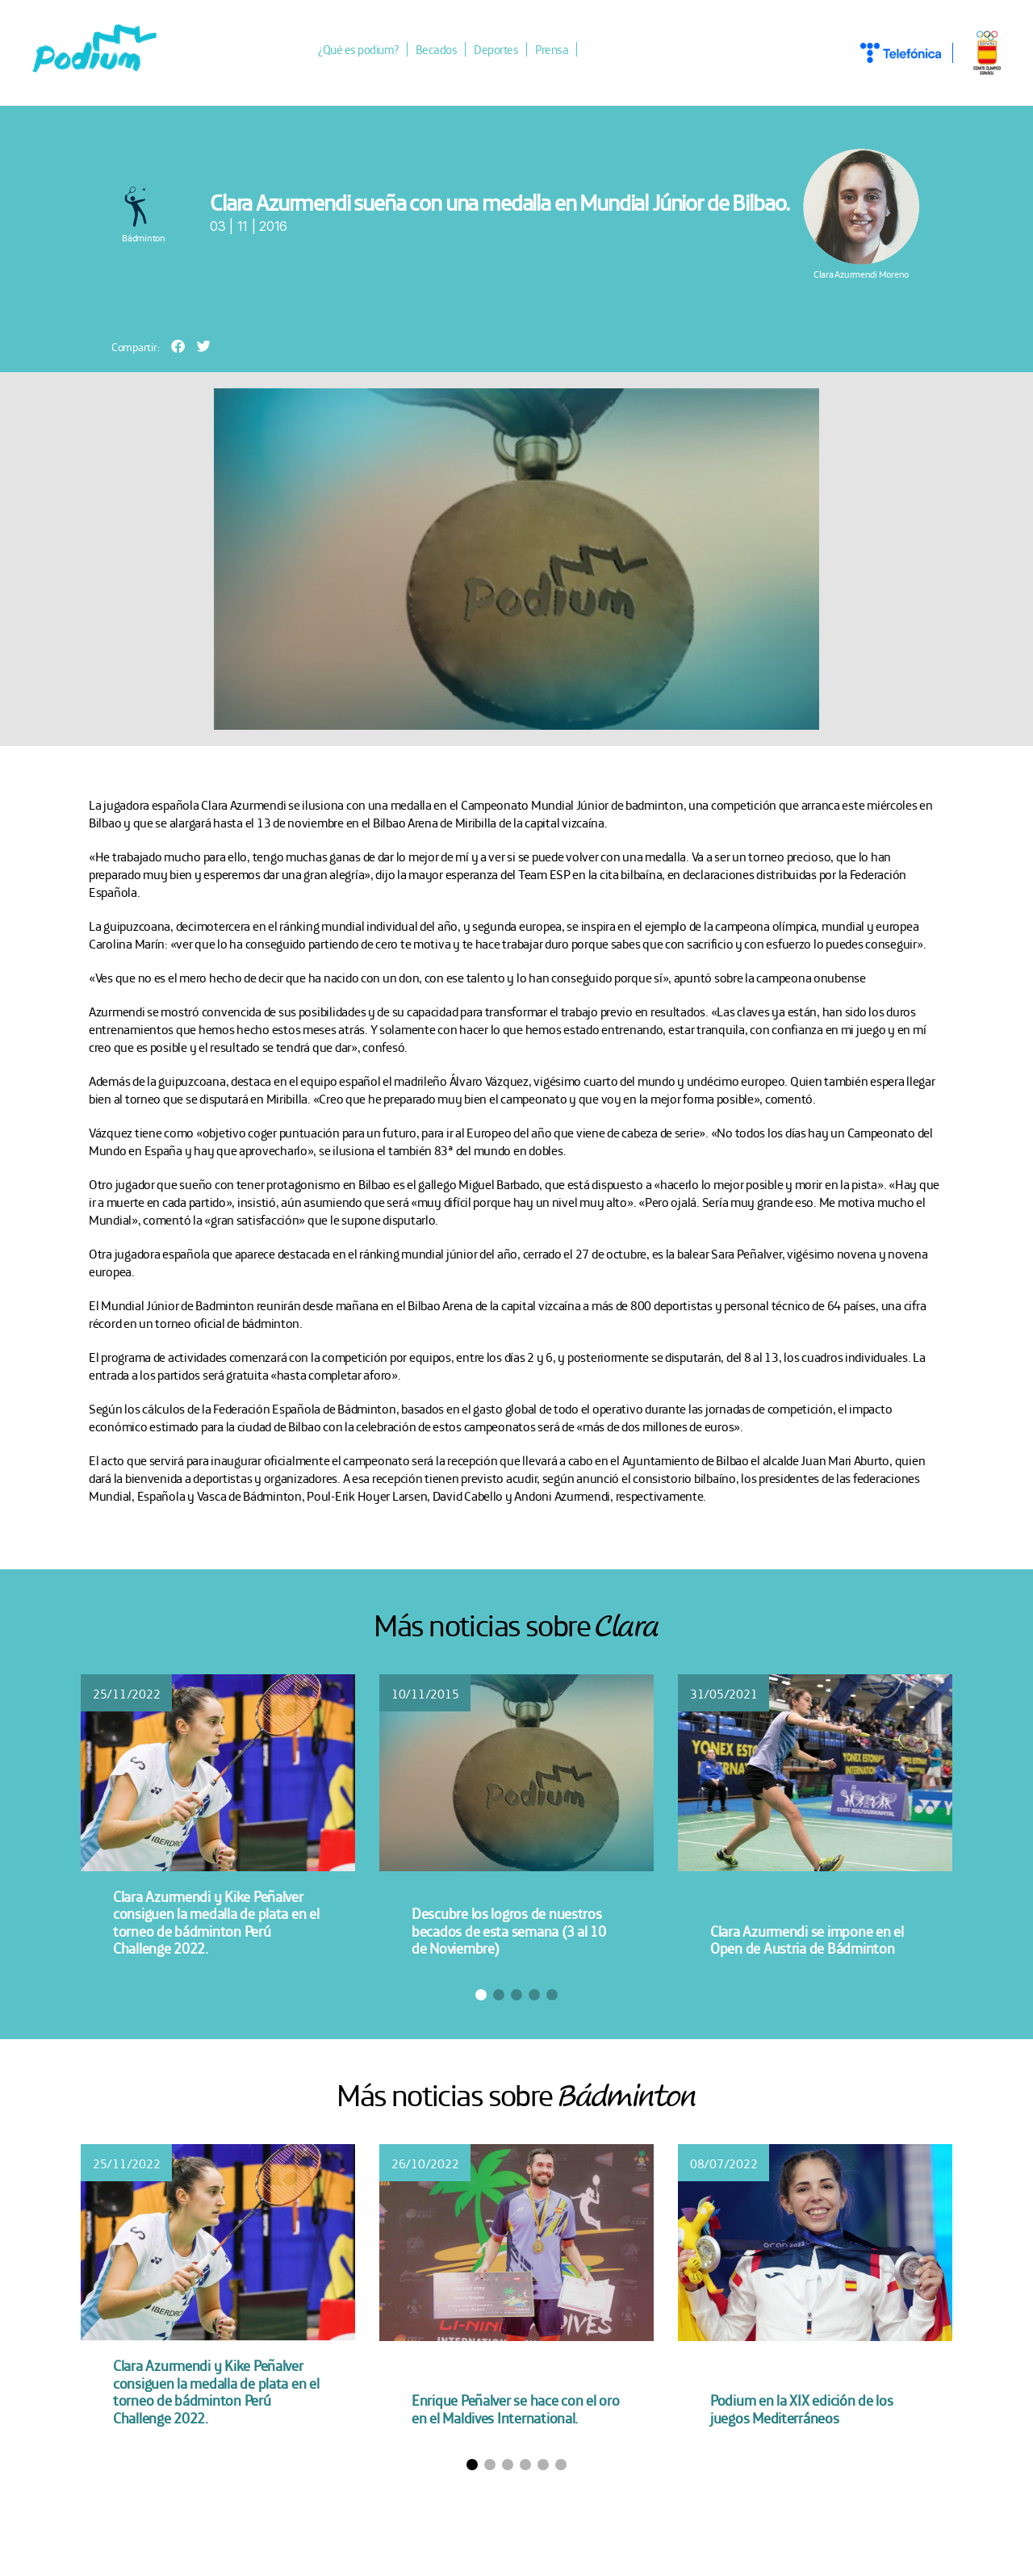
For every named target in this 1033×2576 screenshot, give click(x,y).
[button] (178, 347)
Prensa (561, 51)
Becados (446, 51)
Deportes (505, 51)
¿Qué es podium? (368, 51)
